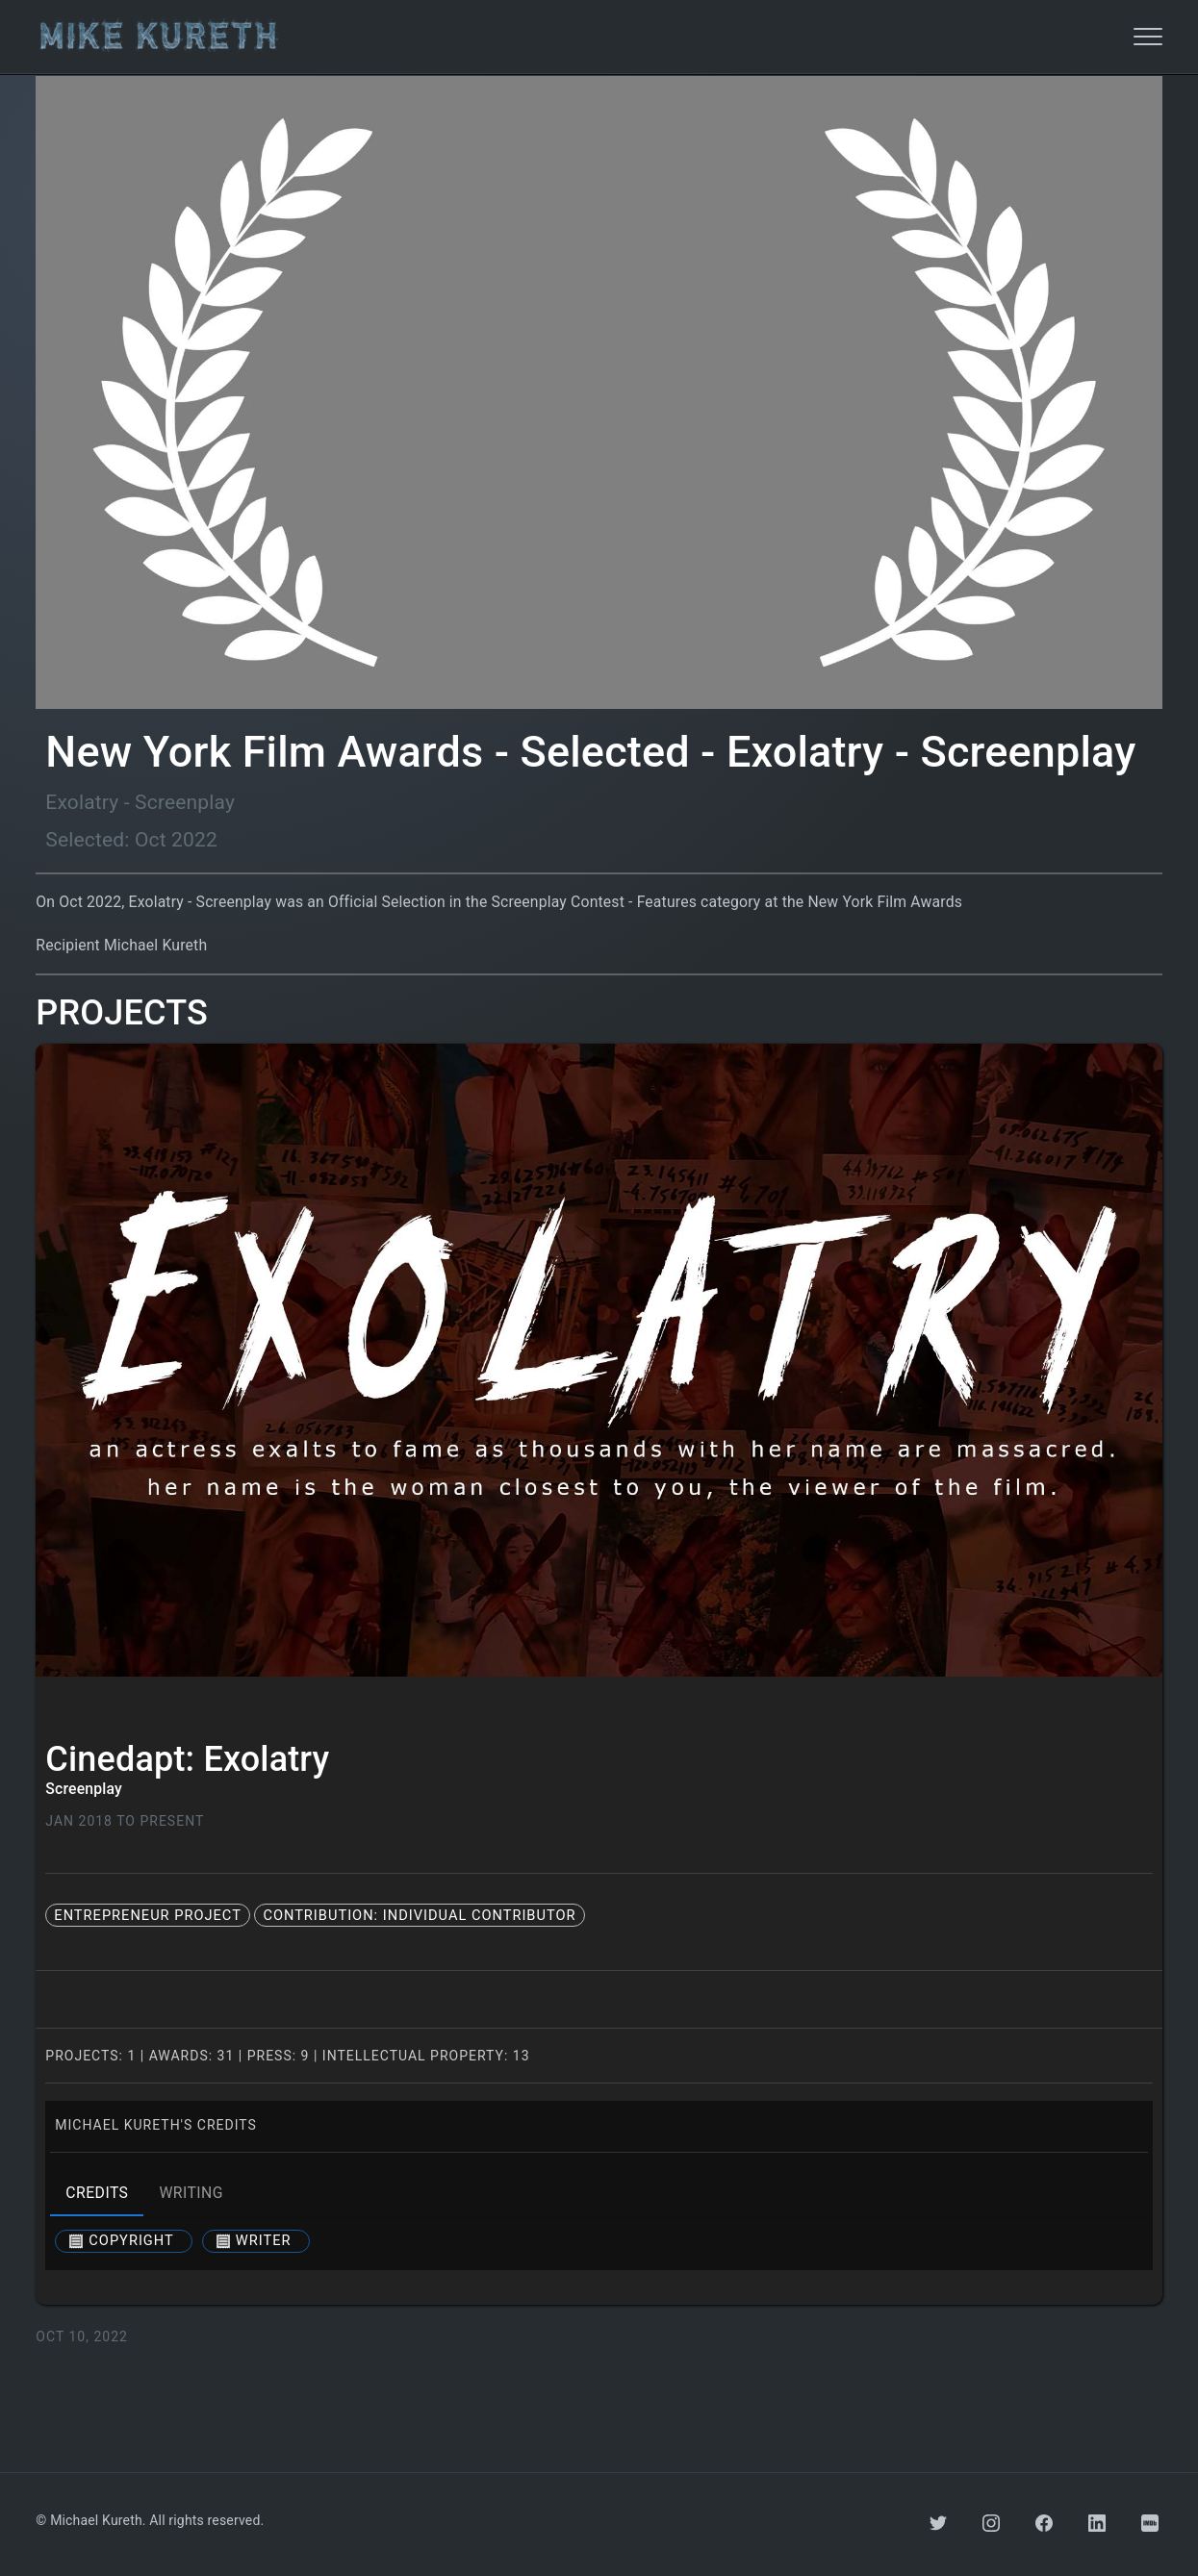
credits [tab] (96, 2193)
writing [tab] (191, 2193)
